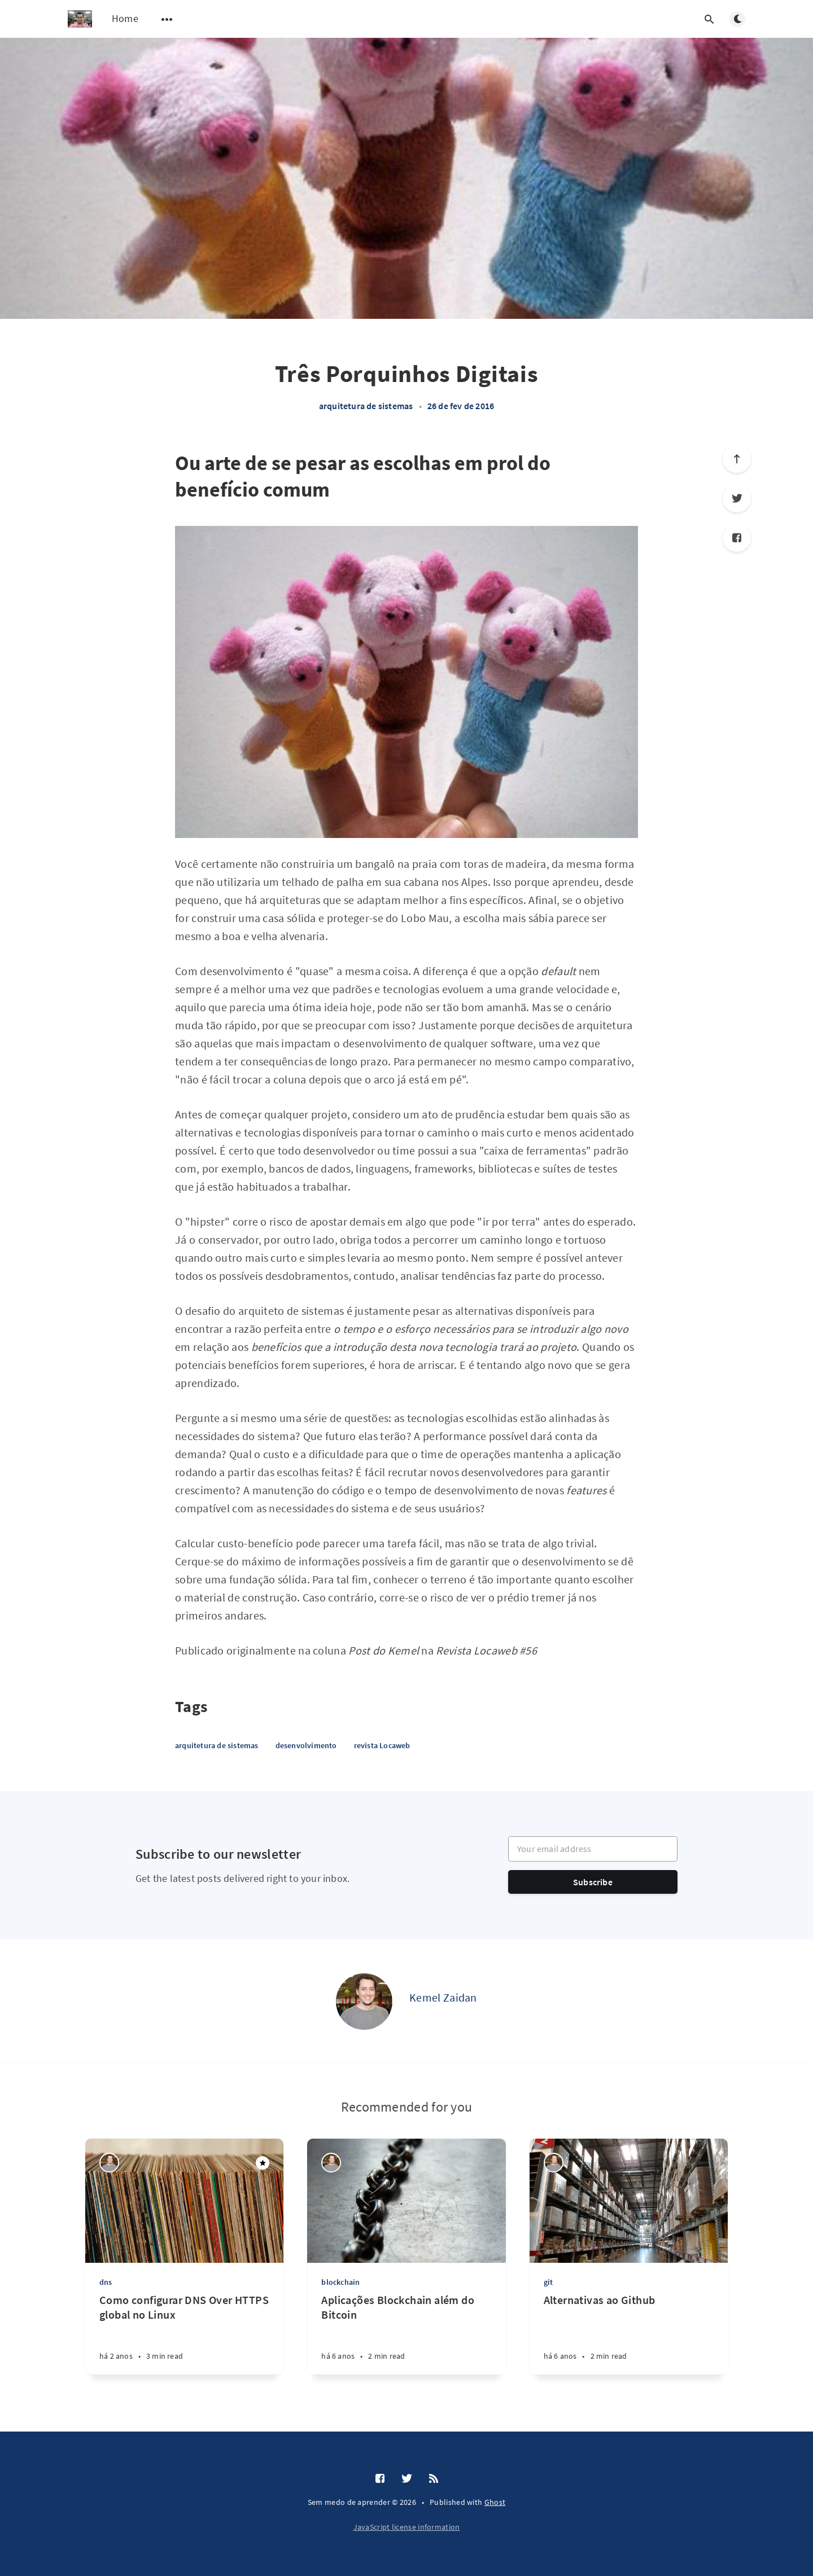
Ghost (495, 2502)
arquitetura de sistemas (366, 406)
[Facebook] (737, 538)
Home (125, 18)
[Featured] (262, 2163)
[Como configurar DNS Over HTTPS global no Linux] (184, 2334)
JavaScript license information (406, 2527)
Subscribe (593, 1882)
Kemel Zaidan (443, 1997)
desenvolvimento (306, 1745)
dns (105, 2282)
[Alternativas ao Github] (629, 2334)
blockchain (340, 2282)
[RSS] (433, 2479)
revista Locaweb (382, 1745)
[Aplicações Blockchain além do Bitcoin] (406, 2334)
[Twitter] (737, 498)
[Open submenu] (167, 19)
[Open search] (709, 19)
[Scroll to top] (737, 459)
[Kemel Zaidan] (364, 2001)
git (548, 2282)
